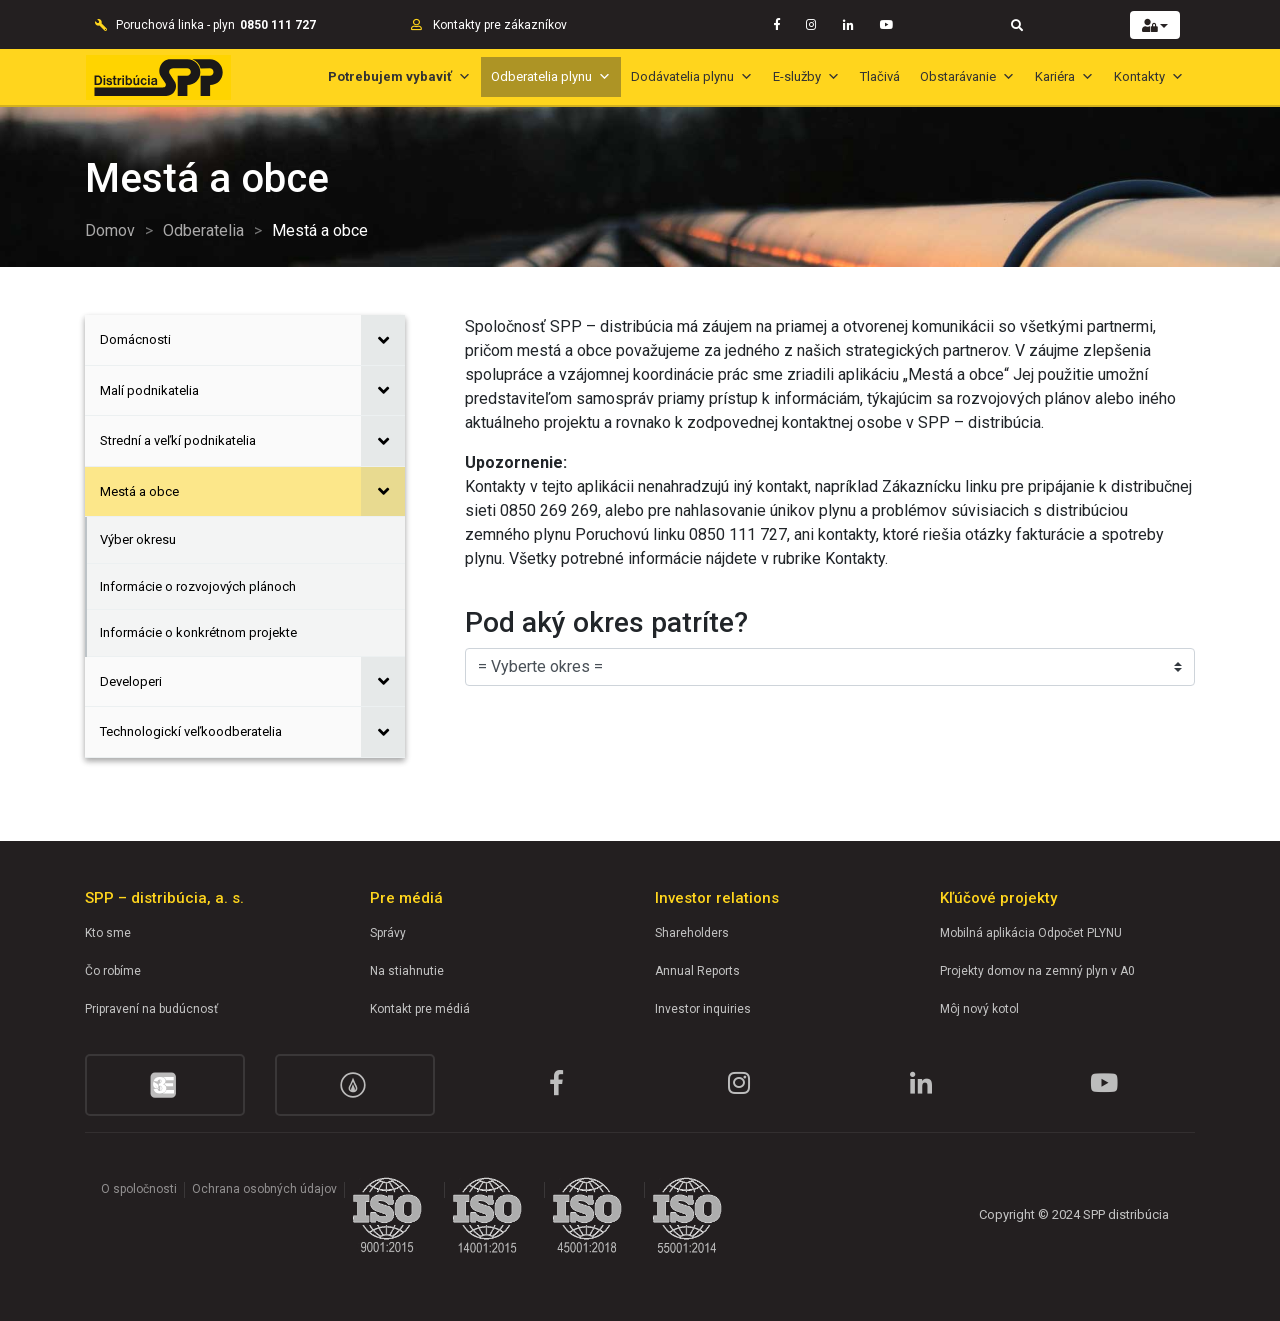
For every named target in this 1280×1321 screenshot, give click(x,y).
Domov (110, 230)
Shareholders (692, 933)
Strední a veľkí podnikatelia (178, 440)
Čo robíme (113, 971)
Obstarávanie (967, 76)
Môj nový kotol (979, 1009)
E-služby (806, 76)
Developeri (131, 681)
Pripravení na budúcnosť (151, 1009)
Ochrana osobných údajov (264, 1189)
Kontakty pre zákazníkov (500, 25)
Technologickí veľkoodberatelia (191, 731)
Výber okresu (138, 539)
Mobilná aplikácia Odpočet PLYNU (1031, 933)
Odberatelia (203, 230)
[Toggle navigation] (1017, 24)
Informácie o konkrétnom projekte (198, 632)
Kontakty (1149, 76)
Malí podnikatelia (149, 390)
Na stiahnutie (407, 971)
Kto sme (108, 933)
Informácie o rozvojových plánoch (198, 586)
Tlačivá (880, 76)
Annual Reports (697, 971)
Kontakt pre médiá (420, 1009)
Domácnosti (135, 339)
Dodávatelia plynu (692, 76)
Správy (388, 933)
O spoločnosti (139, 1189)
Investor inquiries (703, 1009)
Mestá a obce (139, 491)
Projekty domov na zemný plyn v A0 (1037, 971)
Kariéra (1064, 76)
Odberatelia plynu (551, 76)
